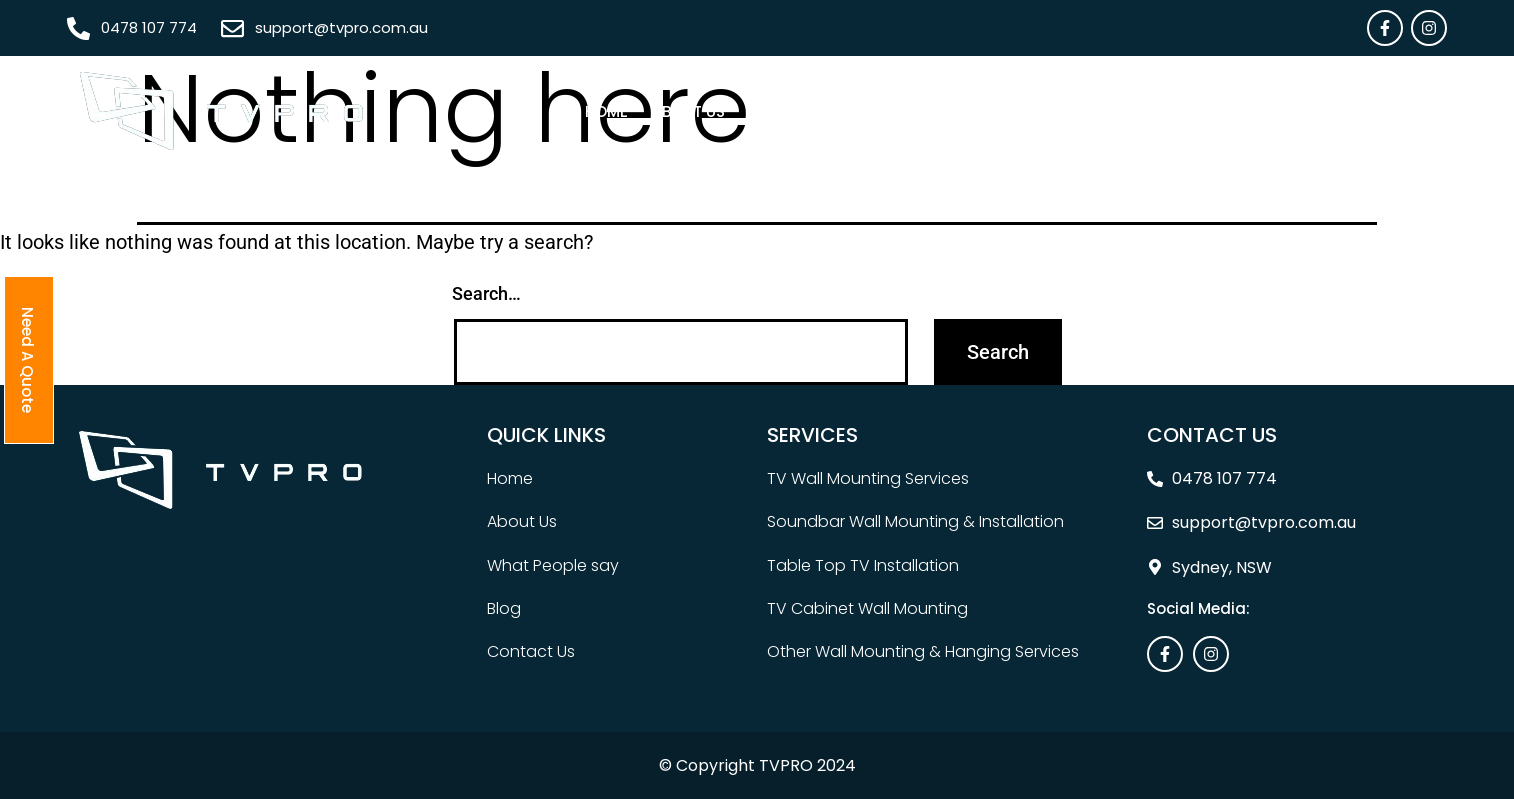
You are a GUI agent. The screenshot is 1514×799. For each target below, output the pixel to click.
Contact (1266, 111)
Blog (1184, 111)
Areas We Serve (912, 111)
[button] (788, 111)
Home (606, 111)
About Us (688, 111)
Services (783, 111)
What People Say (1073, 111)
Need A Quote (1381, 111)
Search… (486, 293)
